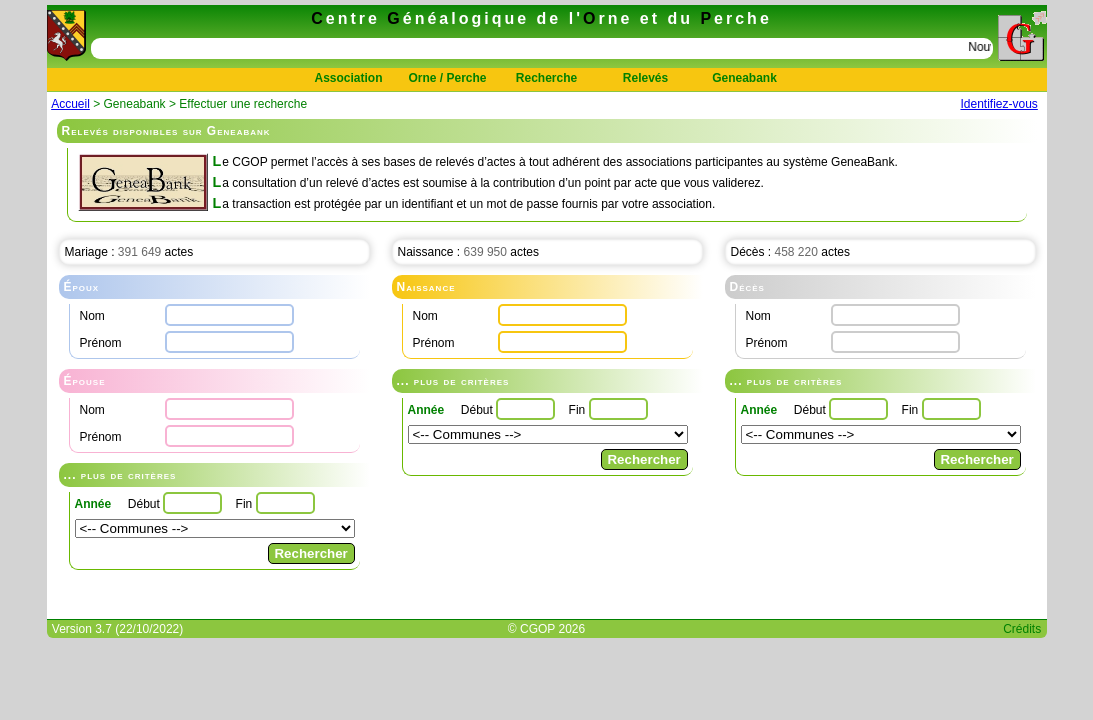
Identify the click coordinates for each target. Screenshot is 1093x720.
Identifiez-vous (998, 104)
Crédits (1022, 629)
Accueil (70, 104)
